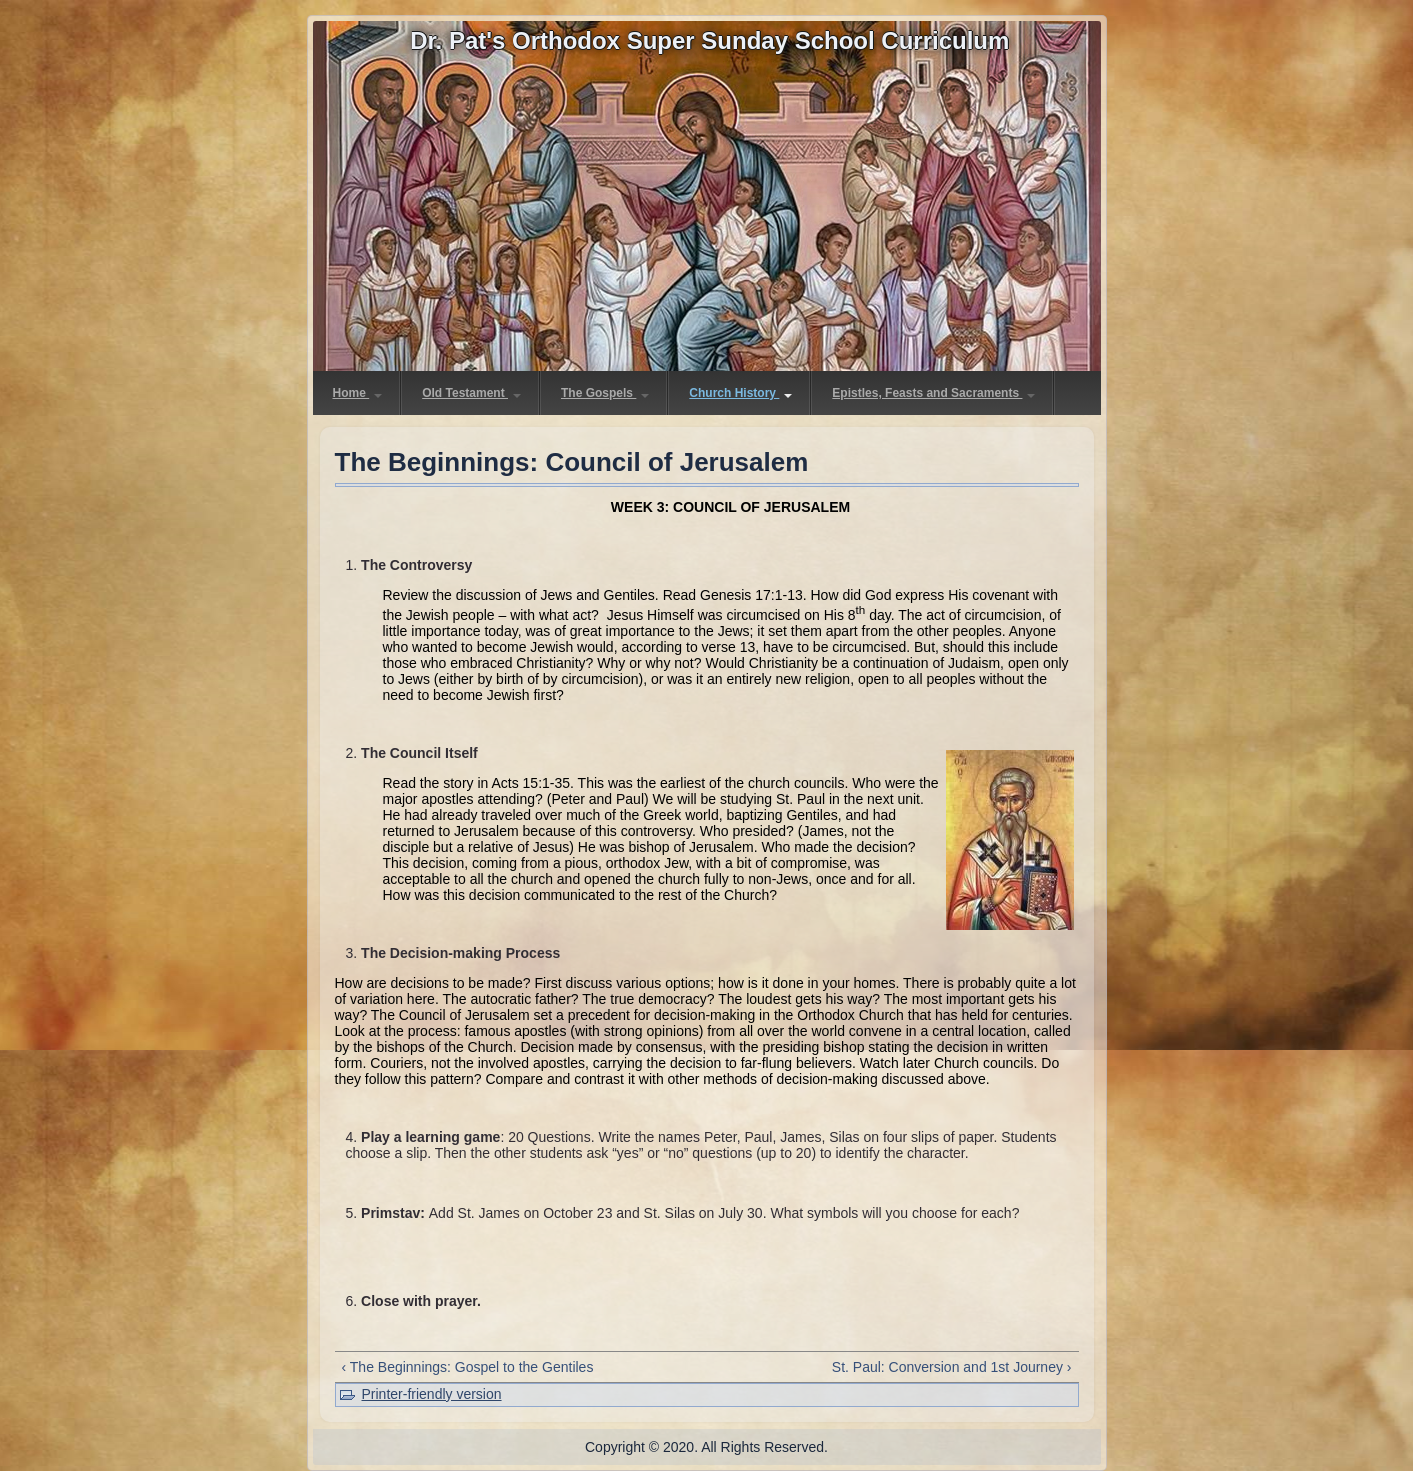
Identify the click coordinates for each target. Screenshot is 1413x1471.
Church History (740, 393)
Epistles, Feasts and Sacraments (933, 393)
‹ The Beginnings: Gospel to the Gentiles (468, 1367)
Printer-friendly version (432, 1394)
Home (358, 393)
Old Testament (471, 393)
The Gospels (605, 393)
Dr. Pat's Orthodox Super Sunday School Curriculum (709, 40)
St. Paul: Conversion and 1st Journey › (952, 1367)
